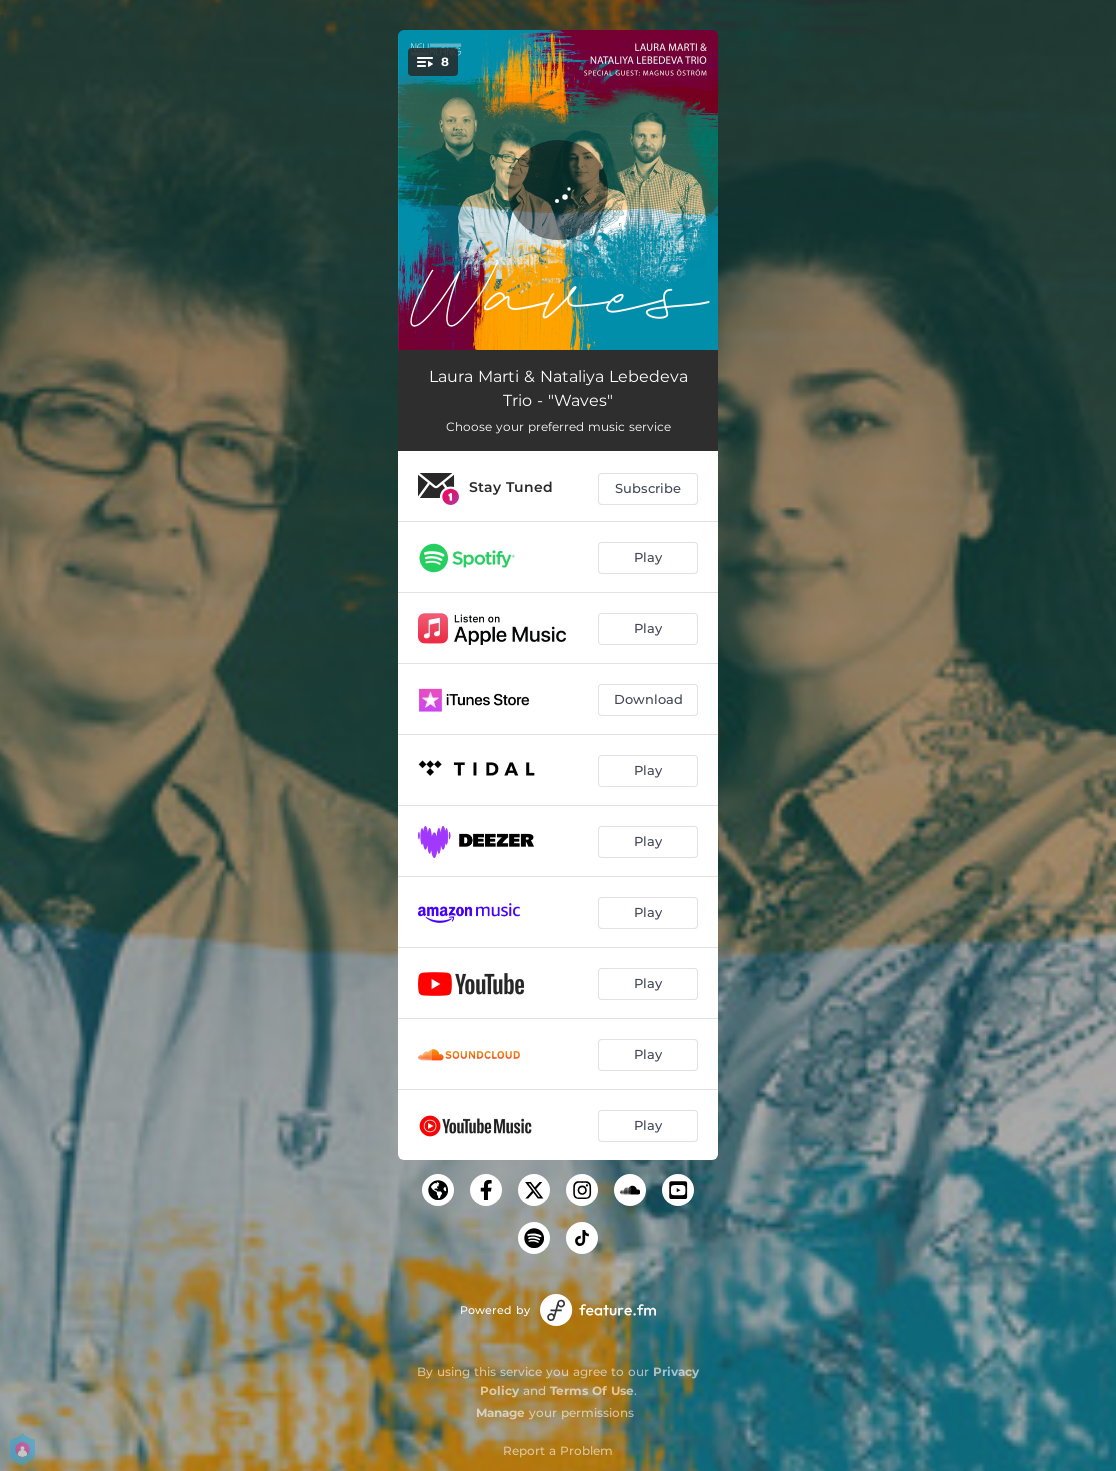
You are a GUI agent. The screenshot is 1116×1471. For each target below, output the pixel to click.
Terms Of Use (592, 1390)
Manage (500, 1412)
